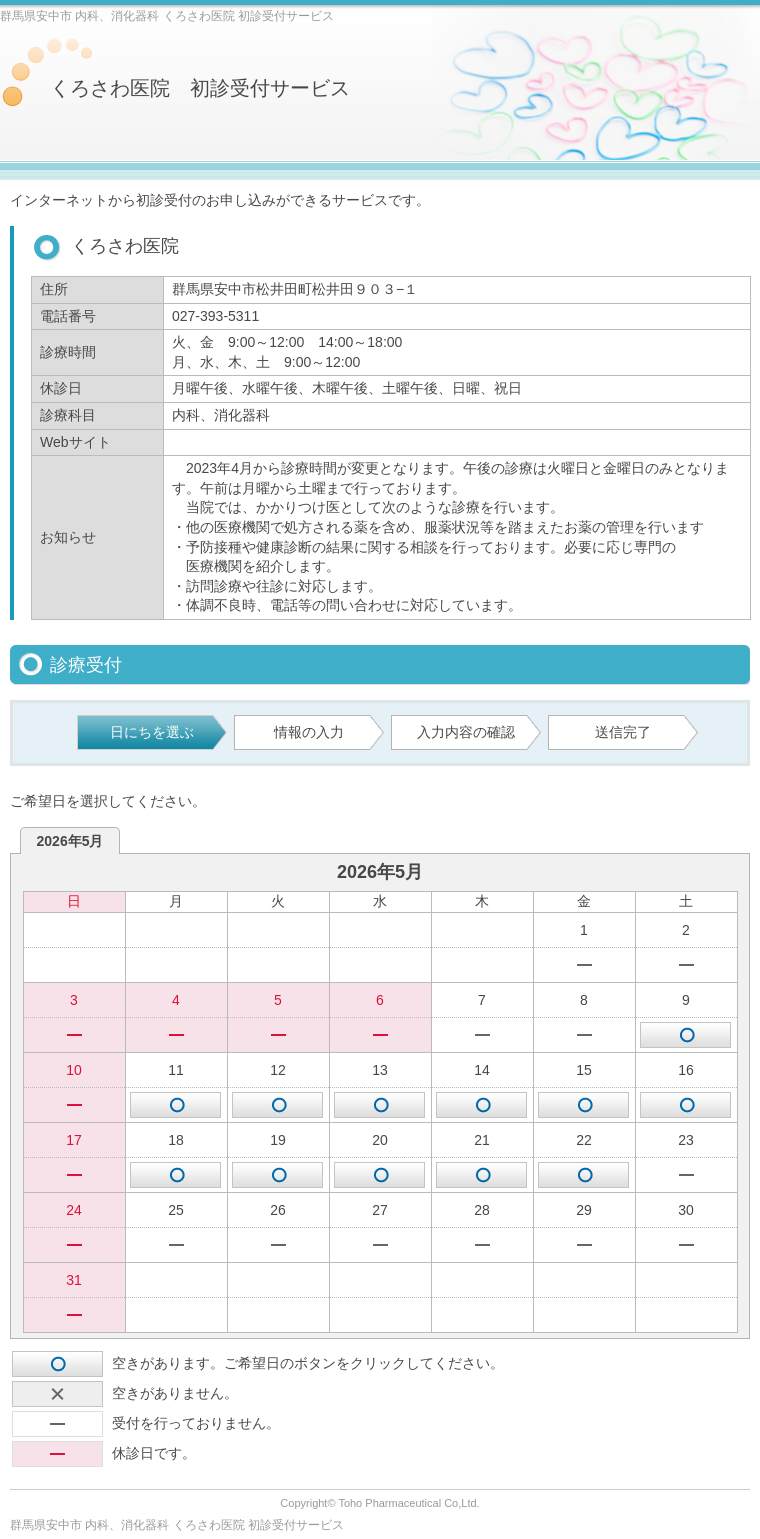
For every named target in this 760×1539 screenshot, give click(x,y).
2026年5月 (70, 841)
